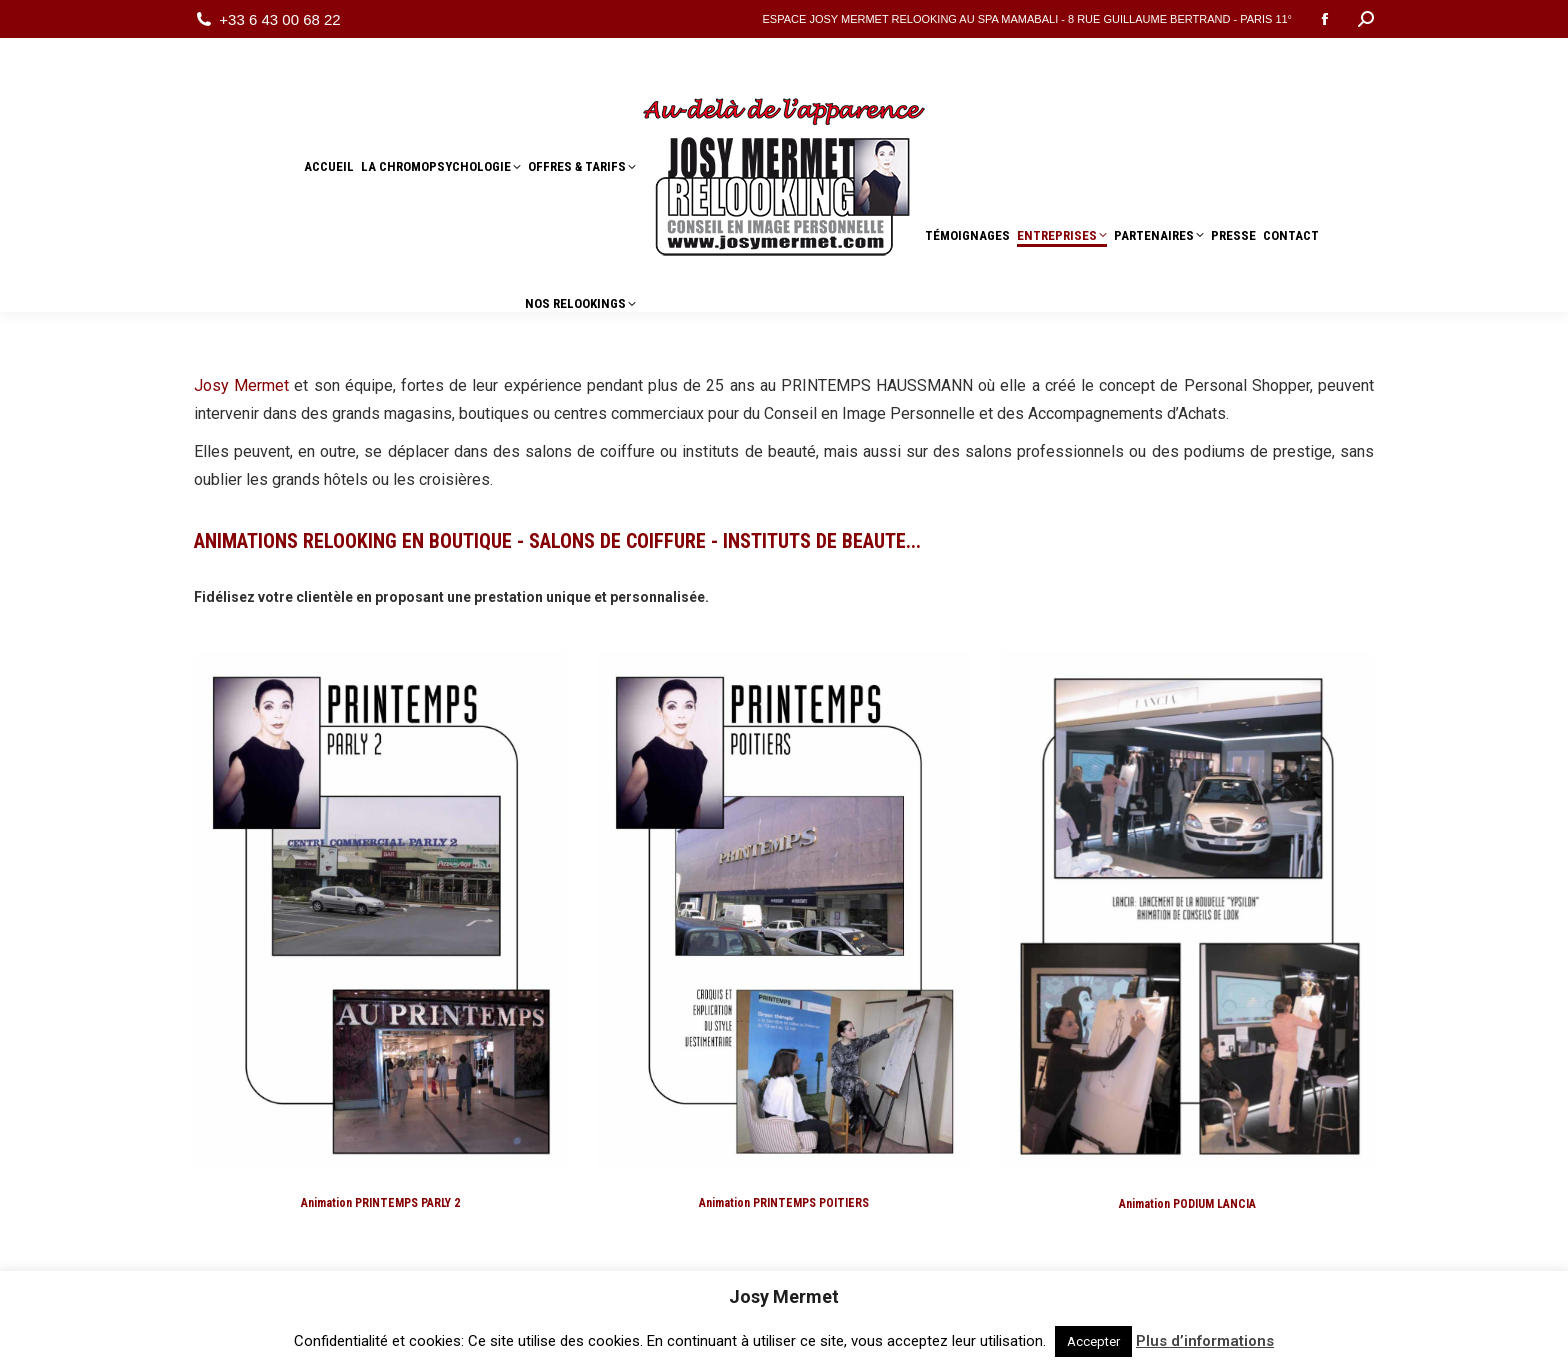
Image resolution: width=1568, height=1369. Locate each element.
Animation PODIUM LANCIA (1187, 1204)
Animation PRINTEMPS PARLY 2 (380, 1203)
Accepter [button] (1093, 1341)
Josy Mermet (241, 385)
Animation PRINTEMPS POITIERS (784, 1203)
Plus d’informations (1205, 1341)
